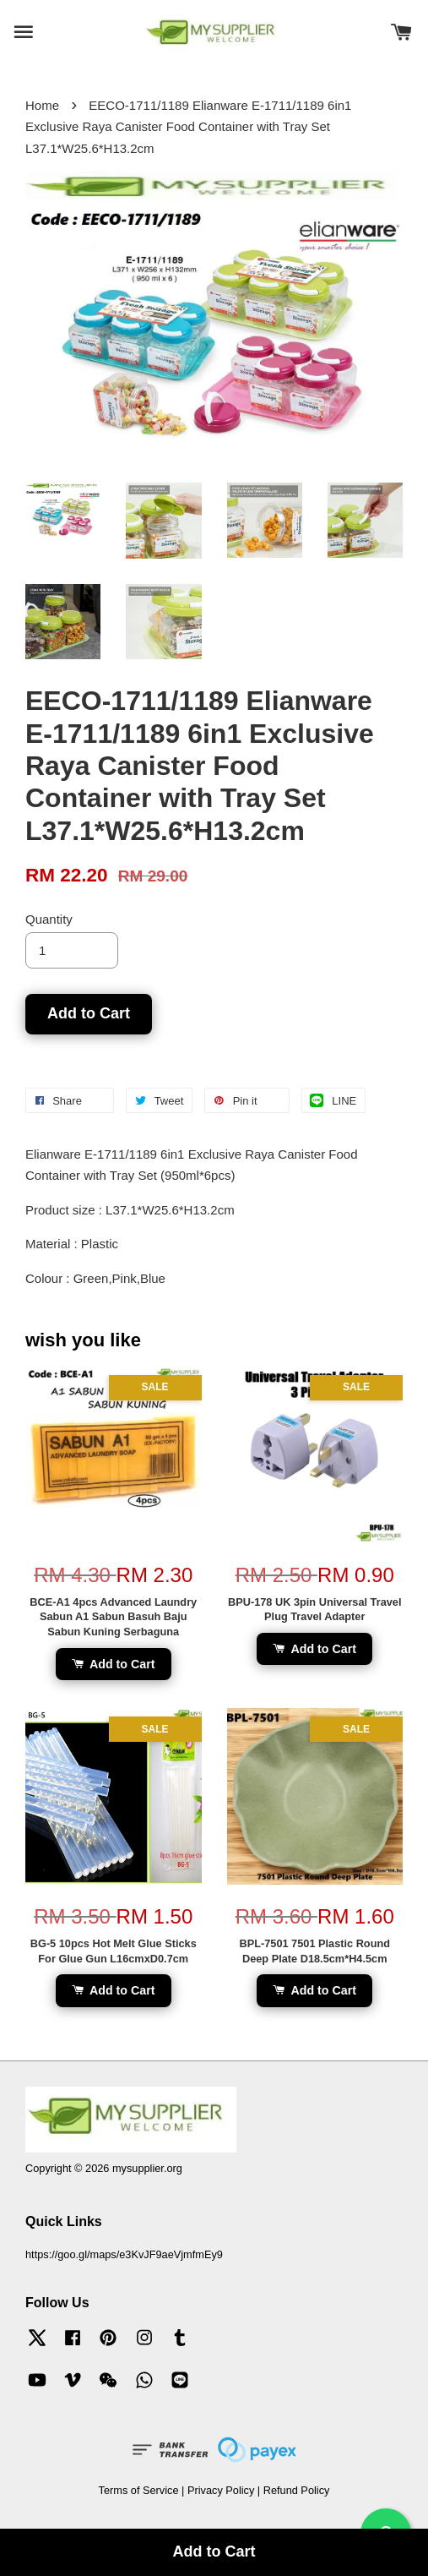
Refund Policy (296, 2490)
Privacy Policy (220, 2490)
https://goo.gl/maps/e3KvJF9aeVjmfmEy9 (124, 2254)
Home (42, 105)
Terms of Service (139, 2490)
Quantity (49, 919)
